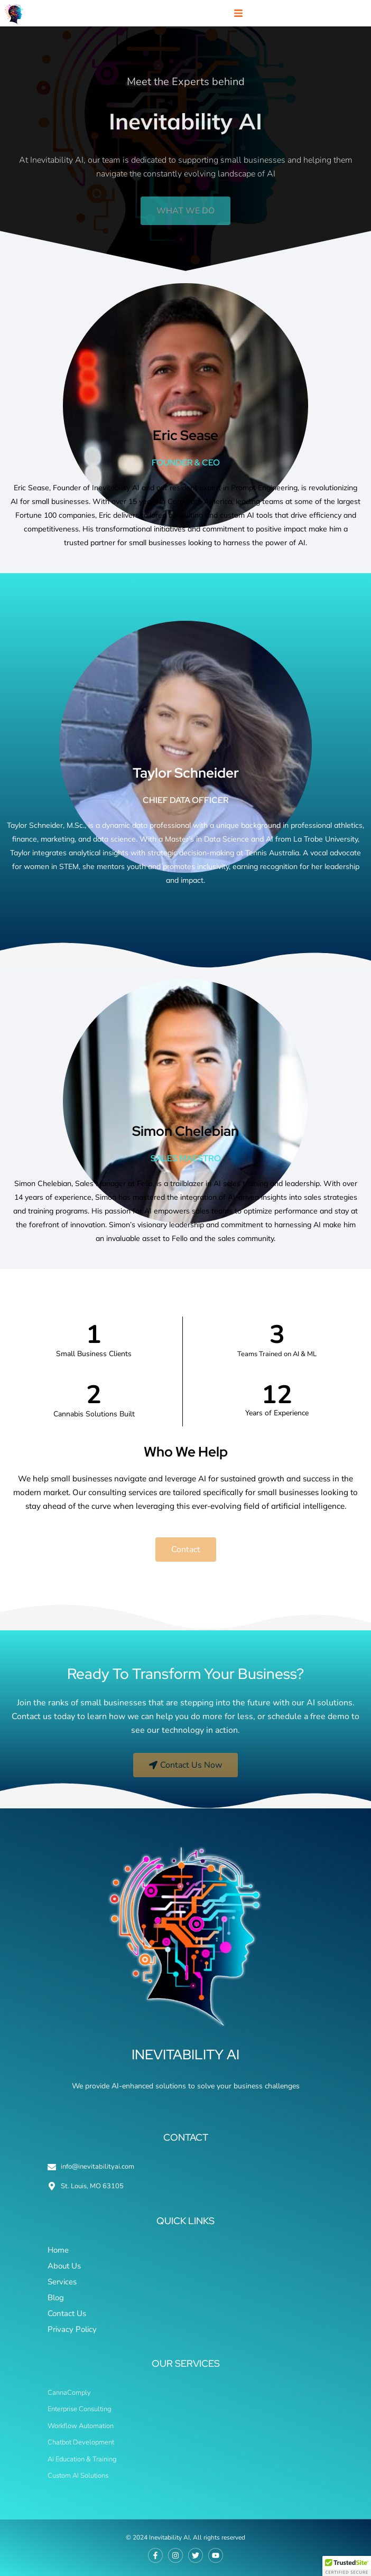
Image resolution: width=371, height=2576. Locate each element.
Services (62, 2281)
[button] (238, 13)
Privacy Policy (72, 2329)
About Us (64, 2266)
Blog (56, 2297)
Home (58, 2250)
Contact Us (67, 2313)
